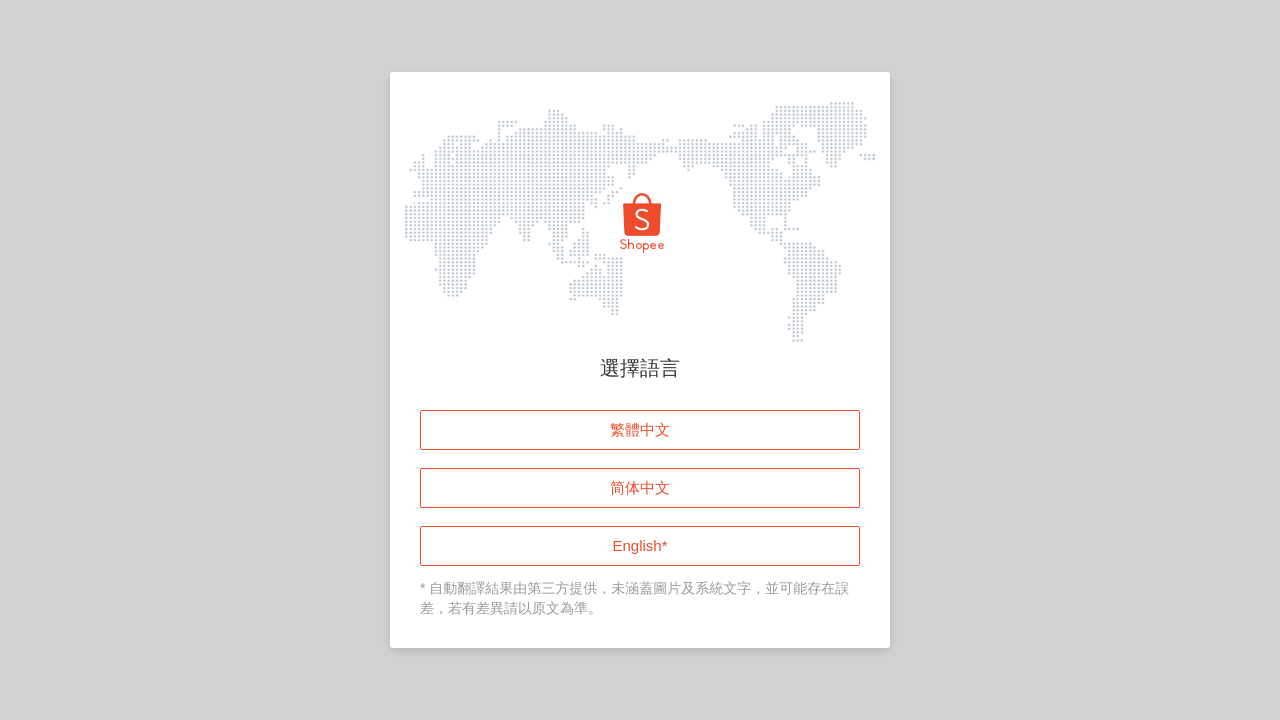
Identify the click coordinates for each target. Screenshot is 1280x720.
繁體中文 (640, 429)
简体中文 (640, 487)
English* (639, 545)
